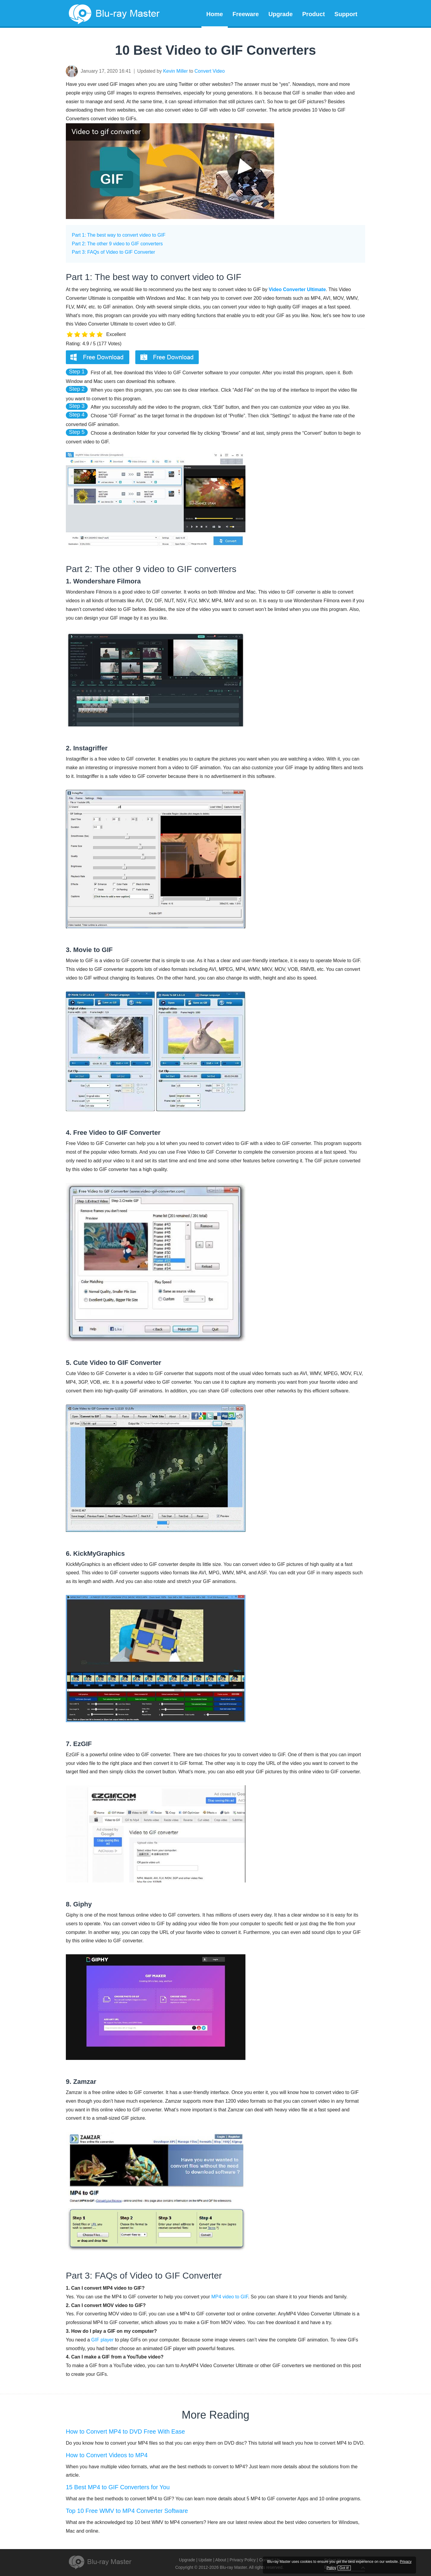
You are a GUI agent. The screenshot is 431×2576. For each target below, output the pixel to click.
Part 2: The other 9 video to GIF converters (117, 243)
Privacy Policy (243, 2559)
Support (345, 14)
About (220, 2559)
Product (313, 14)
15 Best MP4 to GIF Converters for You (118, 2487)
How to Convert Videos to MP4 (107, 2455)
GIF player (102, 2339)
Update (205, 2559)
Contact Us (269, 2559)
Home (214, 14)
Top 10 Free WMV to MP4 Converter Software (127, 2510)
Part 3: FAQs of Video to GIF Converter (113, 252)
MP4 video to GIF (229, 2296)
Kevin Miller (175, 71)
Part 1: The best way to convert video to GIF (119, 235)
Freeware (246, 14)
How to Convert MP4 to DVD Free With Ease (125, 2431)
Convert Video (210, 71)
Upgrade (280, 14)
